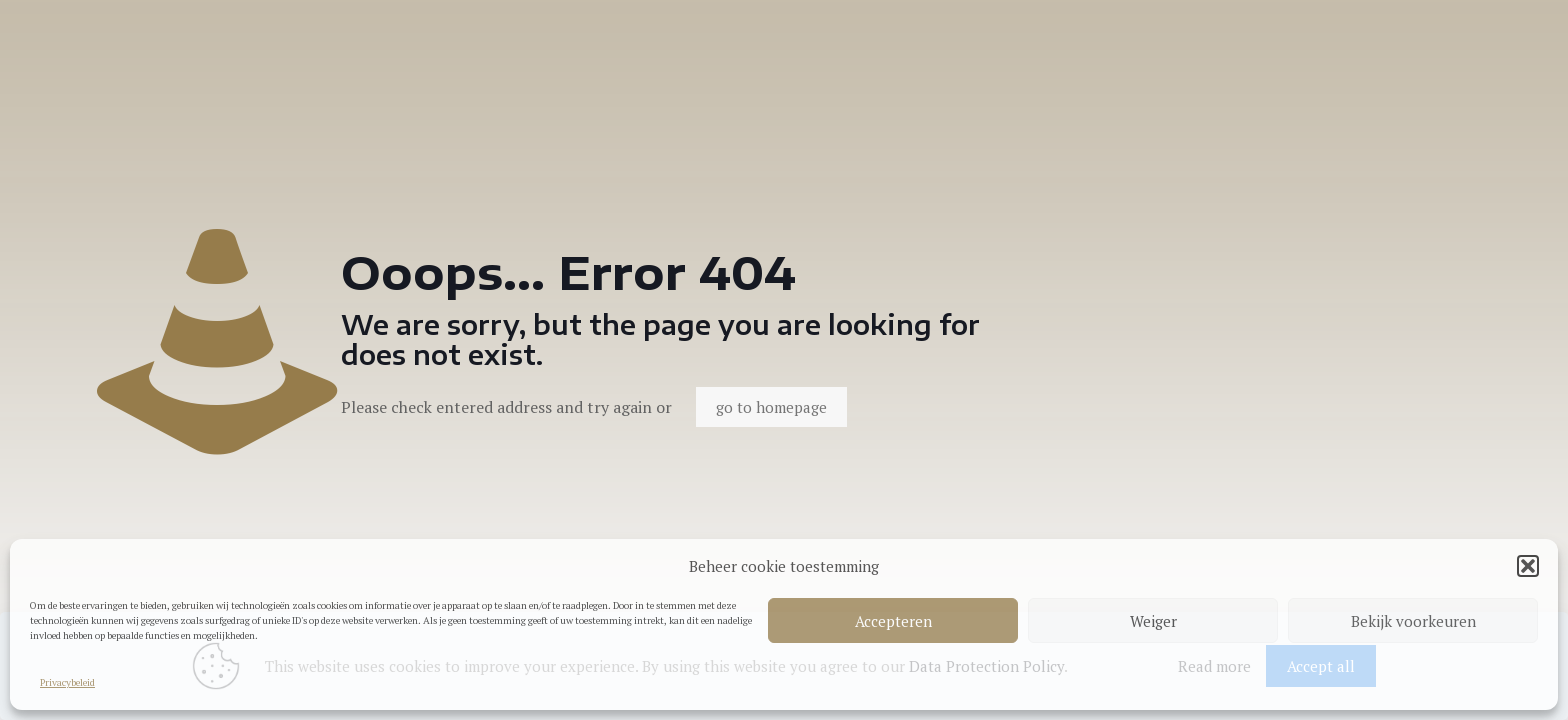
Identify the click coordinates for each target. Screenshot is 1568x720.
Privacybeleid (67, 682)
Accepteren (893, 621)
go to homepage (771, 407)
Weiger (1153, 621)
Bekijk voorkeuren (1413, 621)
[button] (1528, 566)
